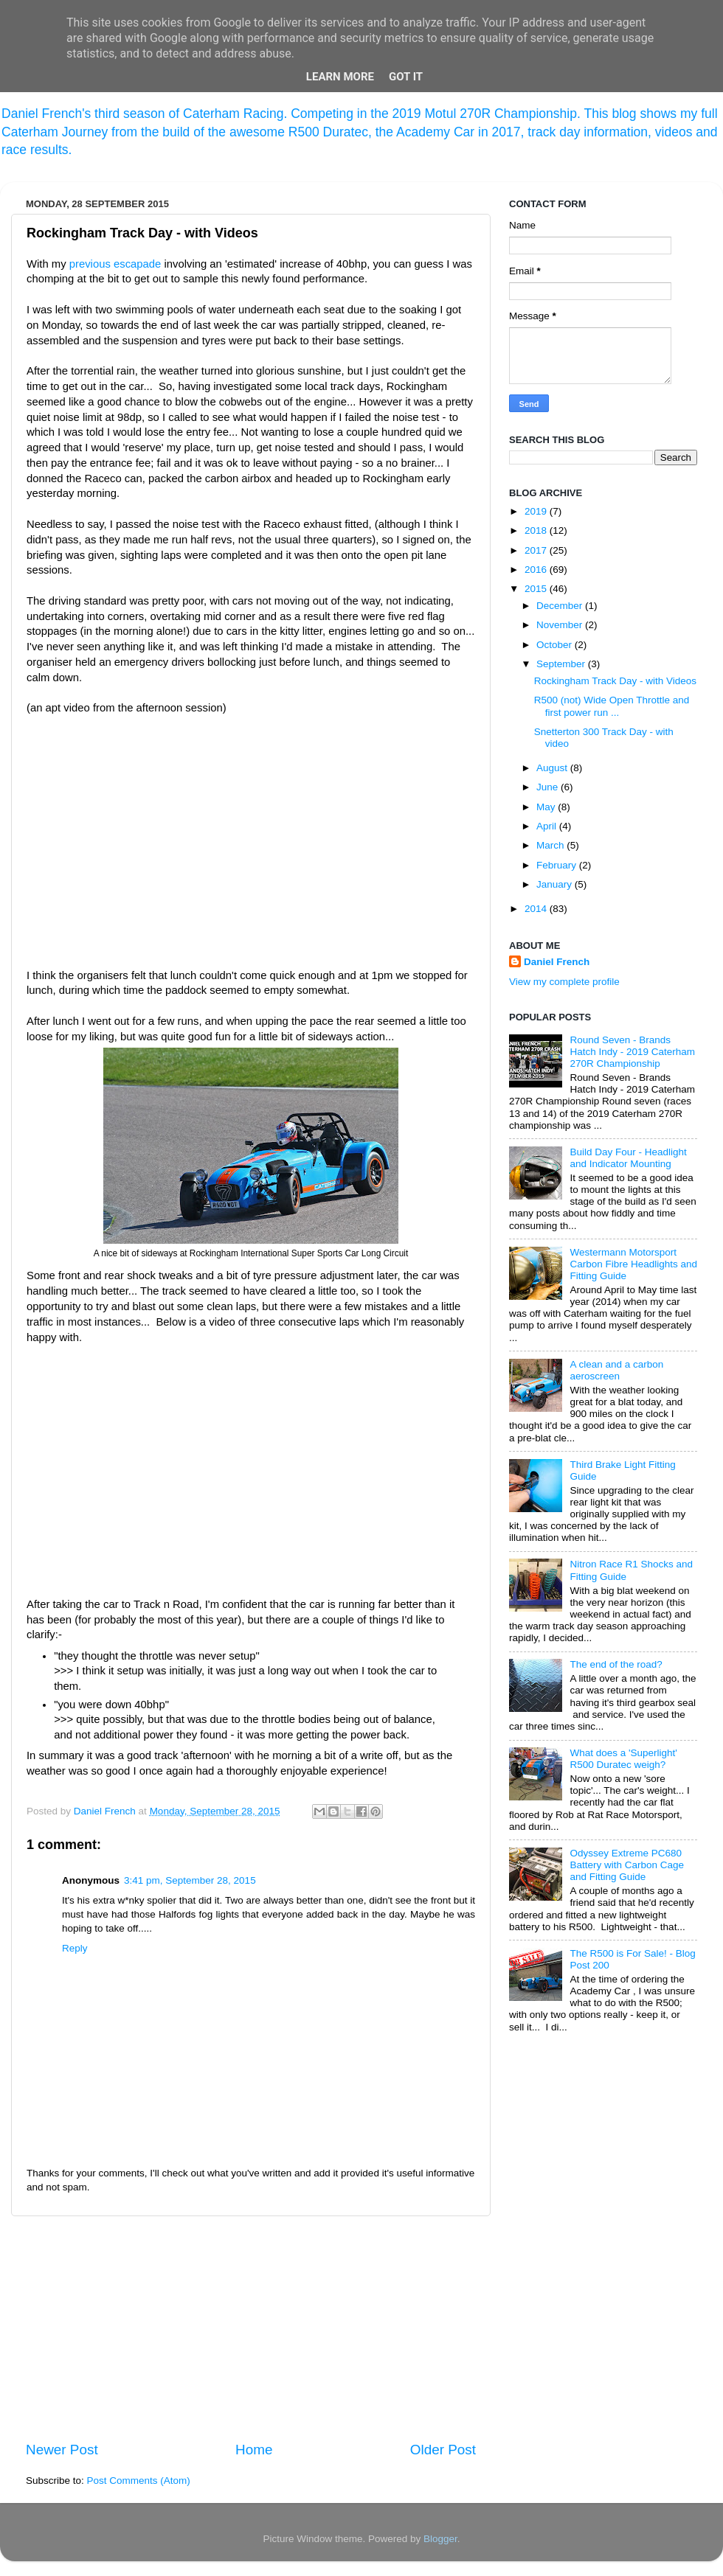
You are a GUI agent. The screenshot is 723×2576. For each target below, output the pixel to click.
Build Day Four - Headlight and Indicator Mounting (628, 1157)
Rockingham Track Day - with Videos (615, 680)
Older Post (443, 2449)
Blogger (440, 2538)
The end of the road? (616, 1664)
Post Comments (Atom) (138, 2480)
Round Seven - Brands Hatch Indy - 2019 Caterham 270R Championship (632, 1051)
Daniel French (556, 961)
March (551, 845)
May (547, 806)
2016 (537, 569)
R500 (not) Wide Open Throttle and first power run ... (612, 706)
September (562, 663)
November (560, 624)
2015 (537, 588)
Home (253, 2449)
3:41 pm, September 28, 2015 (190, 1880)
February (557, 865)
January (555, 884)
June (548, 787)
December (560, 605)
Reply (75, 1948)
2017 (537, 550)
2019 (537, 511)
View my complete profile (564, 981)
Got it (406, 76)
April (547, 826)
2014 (537, 908)
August (553, 767)
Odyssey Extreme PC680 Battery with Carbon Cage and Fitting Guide (627, 1865)
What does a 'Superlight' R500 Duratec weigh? (623, 1758)
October (555, 644)
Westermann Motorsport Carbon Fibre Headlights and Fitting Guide (633, 1264)
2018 (537, 530)
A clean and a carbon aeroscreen (616, 1370)
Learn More (340, 76)
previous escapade (115, 264)
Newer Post (62, 2449)
